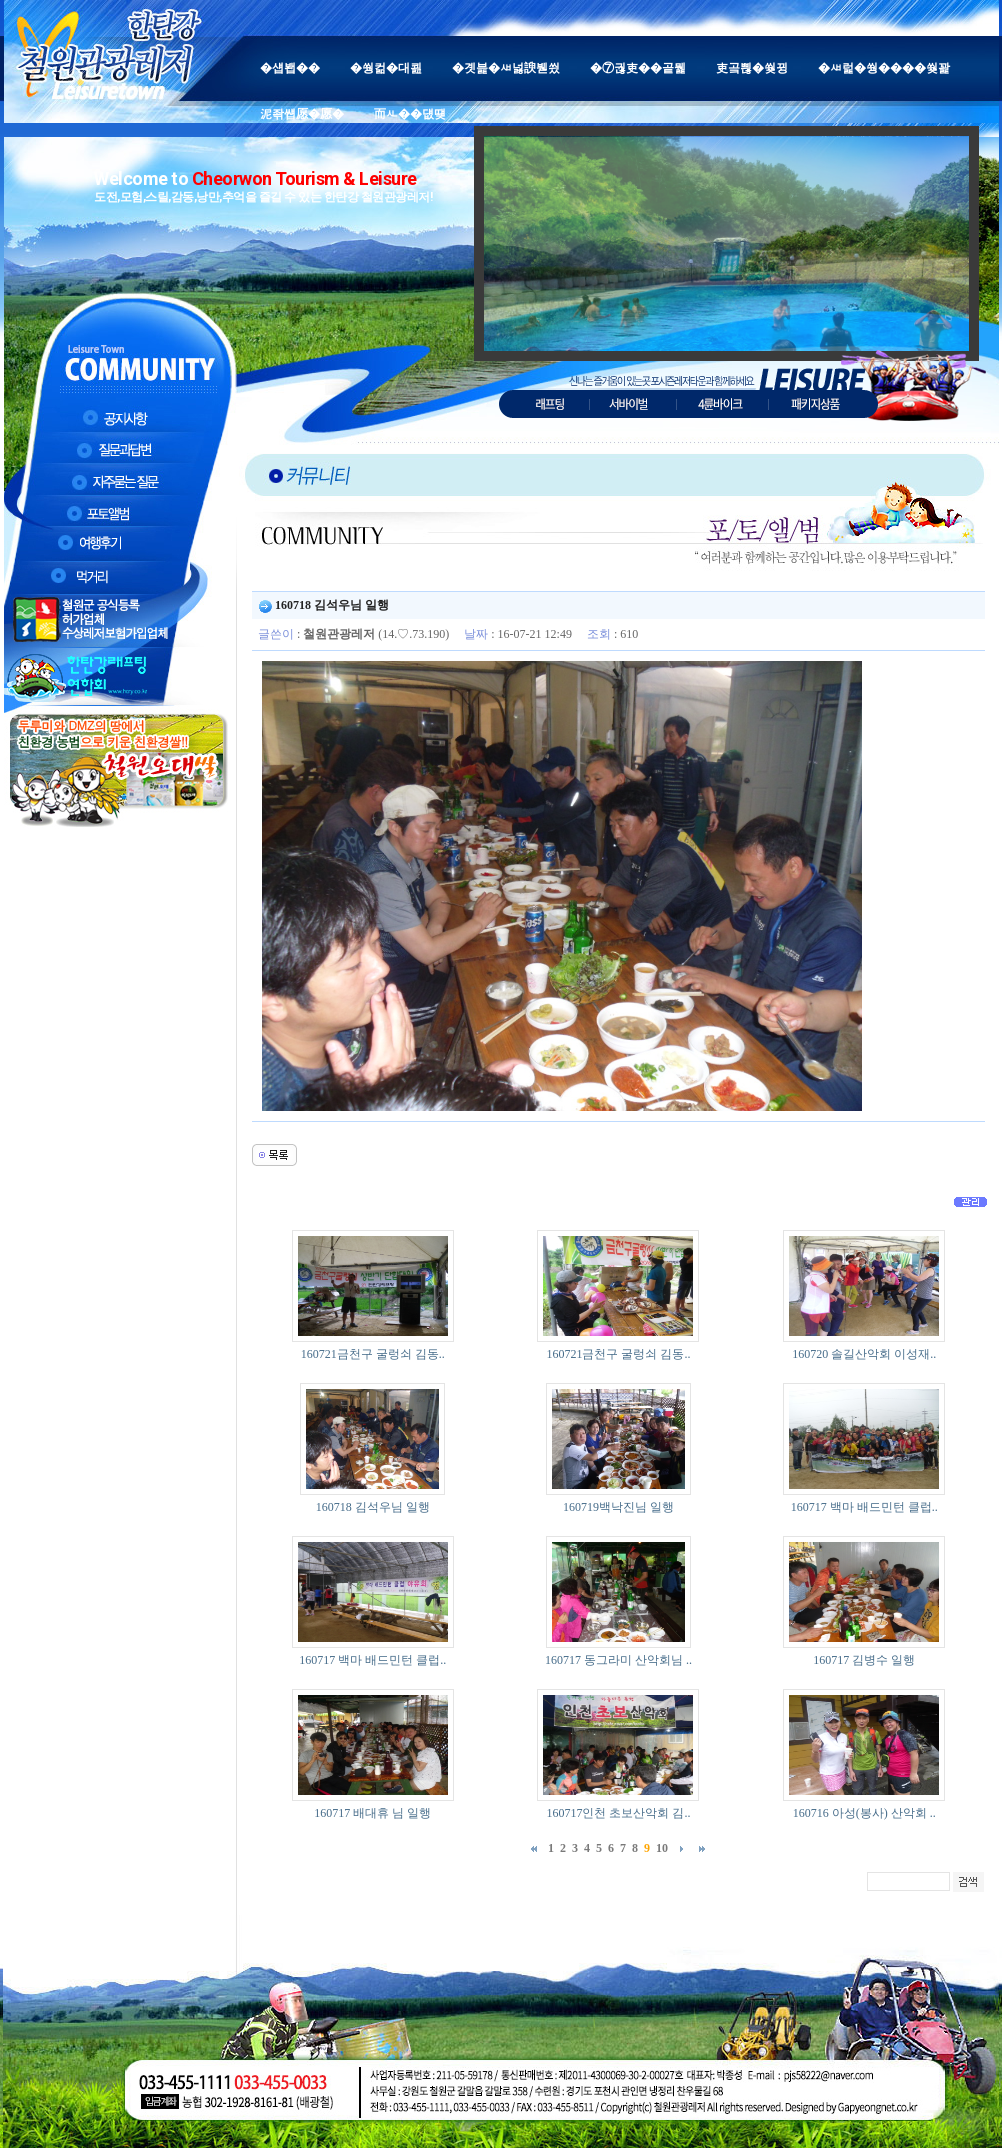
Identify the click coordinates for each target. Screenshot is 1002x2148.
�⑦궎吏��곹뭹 (638, 68)
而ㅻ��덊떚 (410, 114)
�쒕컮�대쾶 (386, 68)
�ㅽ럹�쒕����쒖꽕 (884, 68)
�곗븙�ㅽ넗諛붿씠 (506, 68)
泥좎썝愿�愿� (302, 114)
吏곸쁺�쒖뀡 (752, 68)
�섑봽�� (290, 68)
